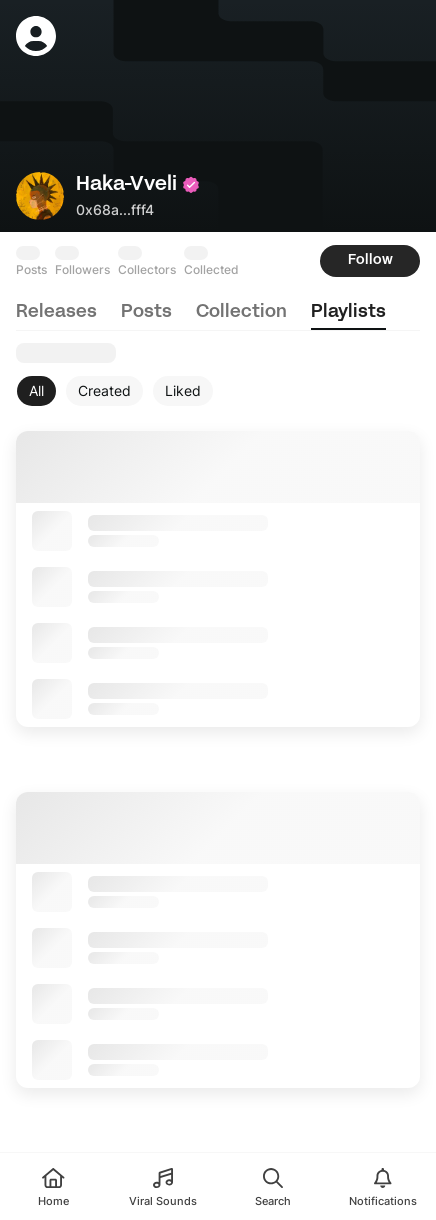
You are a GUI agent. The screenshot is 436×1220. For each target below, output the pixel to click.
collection (241, 312)
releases (56, 312)
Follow (370, 260)
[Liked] (183, 391)
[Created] (104, 391)
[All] (36, 391)
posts (146, 312)
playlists (348, 312)
